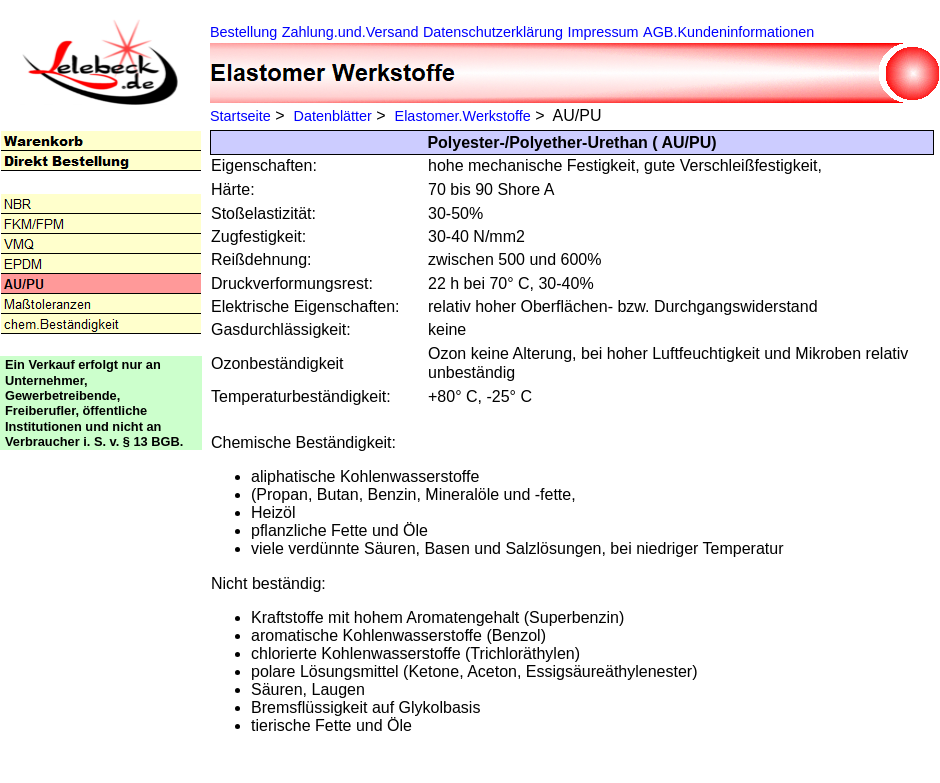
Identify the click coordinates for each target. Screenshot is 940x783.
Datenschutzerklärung (493, 32)
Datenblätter (332, 116)
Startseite (240, 116)
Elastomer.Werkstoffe (463, 116)
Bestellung (243, 32)
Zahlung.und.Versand (350, 32)
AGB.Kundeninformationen (728, 32)
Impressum (602, 32)
